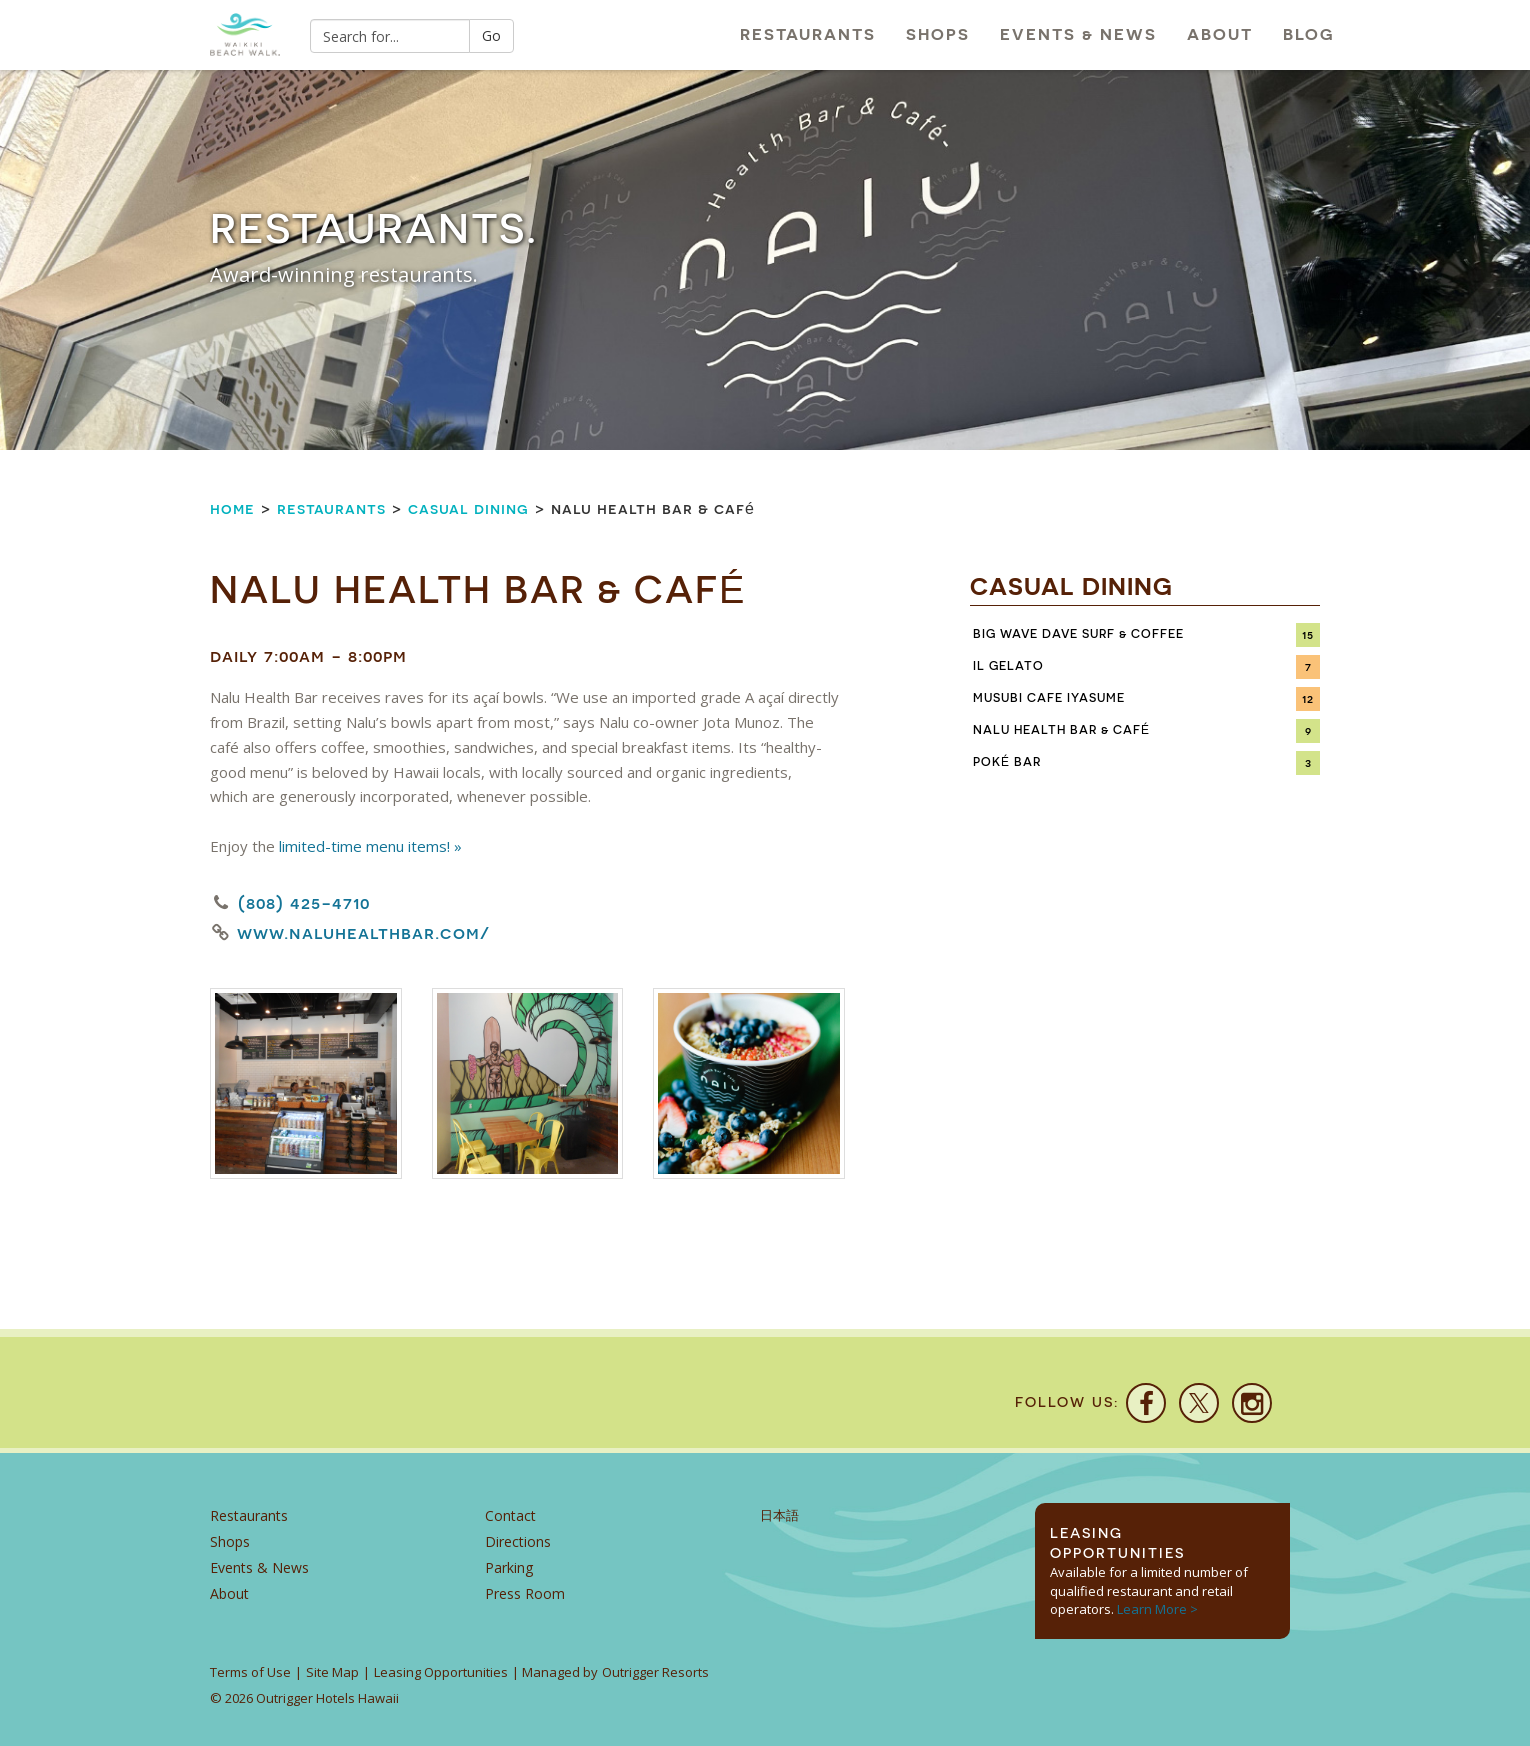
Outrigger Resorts (655, 1672)
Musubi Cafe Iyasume (1049, 698)
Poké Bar (1007, 762)
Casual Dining (468, 508)
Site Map (332, 1672)
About (1220, 34)
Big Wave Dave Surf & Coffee (1078, 634)
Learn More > (1157, 1609)
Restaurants (808, 34)
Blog (1309, 34)
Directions (518, 1541)
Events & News (1078, 34)
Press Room (525, 1593)
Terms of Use (250, 1672)
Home (232, 508)
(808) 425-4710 (304, 902)
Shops (938, 34)
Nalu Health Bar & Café (1061, 730)
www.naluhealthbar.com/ (363, 933)
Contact (510, 1515)
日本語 (779, 1515)
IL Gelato (1008, 666)
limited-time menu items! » (370, 846)
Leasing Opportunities (441, 1672)
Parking (509, 1567)
